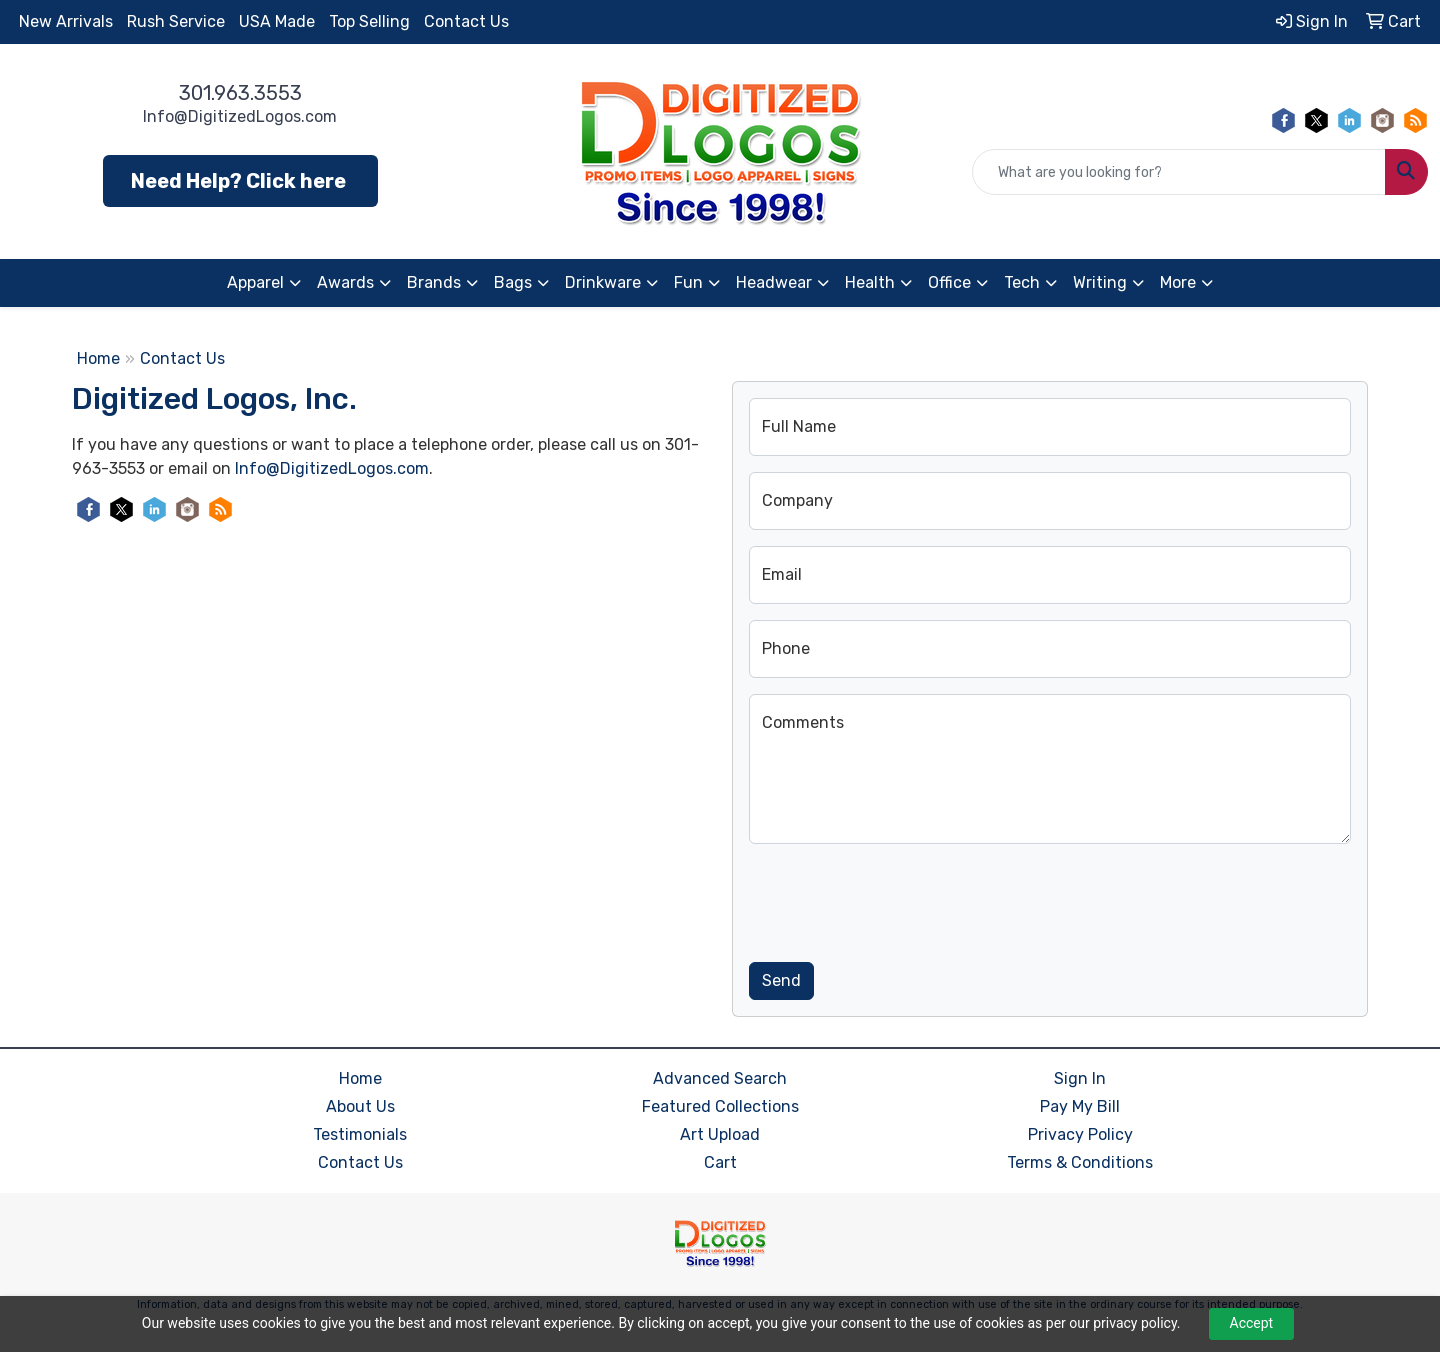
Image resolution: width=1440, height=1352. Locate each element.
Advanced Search (720, 1078)
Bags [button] (513, 282)
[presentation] (901, 899)
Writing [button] (1100, 282)
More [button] (1178, 282)
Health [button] (870, 282)
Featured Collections (720, 1106)
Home (98, 358)
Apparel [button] (255, 282)
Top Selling (369, 21)
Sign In (1080, 1078)
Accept (1252, 1323)
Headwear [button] (774, 282)
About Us (360, 1106)
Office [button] (949, 282)
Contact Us (466, 21)
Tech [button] (1022, 282)
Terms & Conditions (1080, 1162)
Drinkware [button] (603, 282)
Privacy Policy (1080, 1134)
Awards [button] (345, 282)
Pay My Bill (1080, 1106)
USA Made (277, 21)
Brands (434, 282)
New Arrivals (66, 21)
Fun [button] (688, 282)
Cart (720, 1162)
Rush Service (176, 21)
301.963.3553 (240, 93)
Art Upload (720, 1134)
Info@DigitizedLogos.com (240, 116)
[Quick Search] (1179, 172)
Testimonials (360, 1134)
